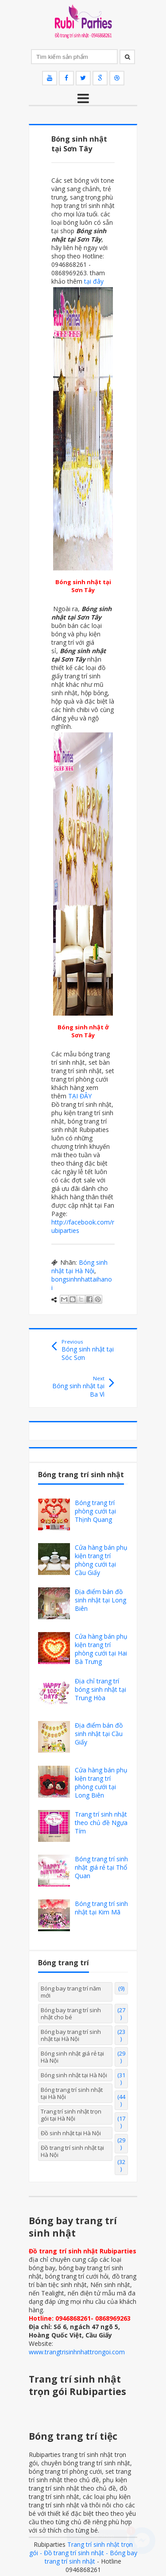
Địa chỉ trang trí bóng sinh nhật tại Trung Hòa (100, 1689)
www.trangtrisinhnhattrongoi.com (77, 2352)
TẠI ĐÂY (80, 1096)
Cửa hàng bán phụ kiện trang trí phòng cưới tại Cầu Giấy (101, 1560)
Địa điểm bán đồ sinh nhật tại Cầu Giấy (99, 1733)
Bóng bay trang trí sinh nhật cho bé (71, 2013)
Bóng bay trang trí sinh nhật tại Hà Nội (71, 2035)
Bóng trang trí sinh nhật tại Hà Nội (72, 2093)
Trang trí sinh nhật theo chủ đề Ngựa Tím (101, 1822)
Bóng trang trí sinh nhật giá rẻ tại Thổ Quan (101, 1867)
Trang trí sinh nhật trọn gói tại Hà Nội (71, 2114)
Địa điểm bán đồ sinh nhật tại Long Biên (100, 1600)
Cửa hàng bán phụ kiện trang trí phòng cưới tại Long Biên (101, 1782)
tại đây (94, 281)
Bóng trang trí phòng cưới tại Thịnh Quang (95, 1511)
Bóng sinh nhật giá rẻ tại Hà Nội (72, 2056)
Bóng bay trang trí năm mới (71, 1991)
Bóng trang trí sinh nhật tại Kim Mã (101, 1907)
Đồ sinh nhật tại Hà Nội (71, 2133)
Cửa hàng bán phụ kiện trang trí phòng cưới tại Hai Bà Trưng (101, 1649)
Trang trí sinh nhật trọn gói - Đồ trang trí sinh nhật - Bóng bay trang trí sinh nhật (83, 2552)
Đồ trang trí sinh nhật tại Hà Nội (72, 2151)
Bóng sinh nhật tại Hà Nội (79, 1266)
